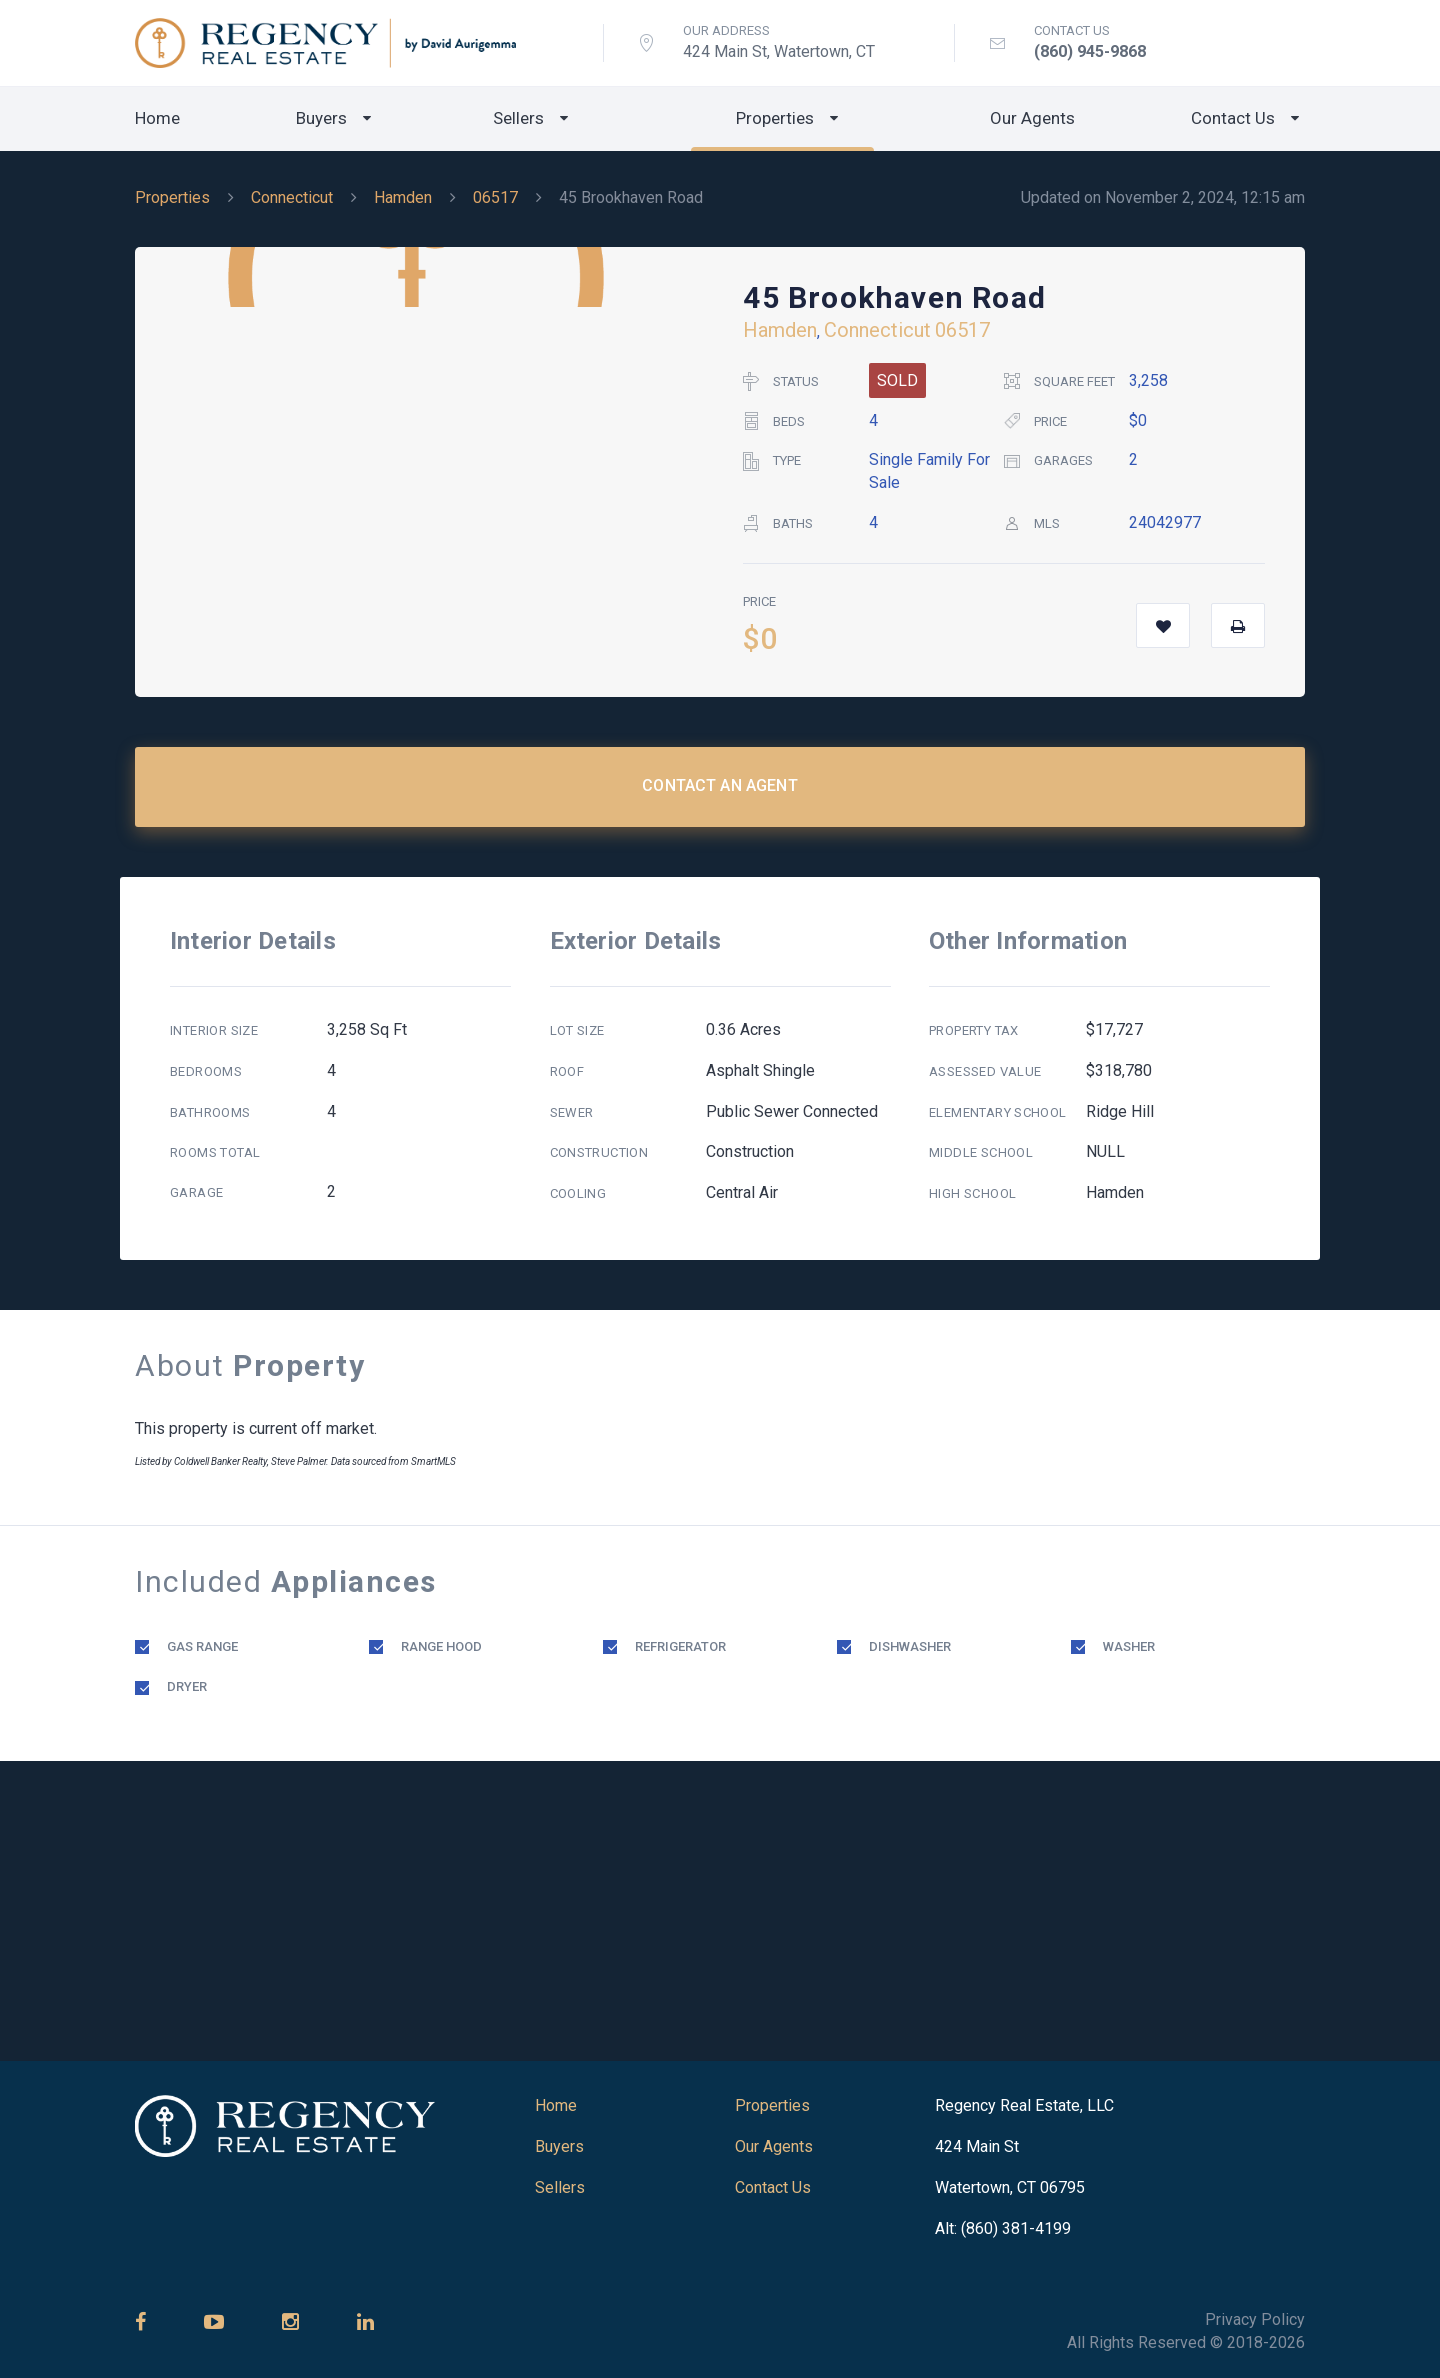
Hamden (403, 197)
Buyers (321, 118)
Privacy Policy (1255, 2319)
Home (157, 118)
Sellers (518, 118)
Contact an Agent (720, 785)
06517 (495, 197)
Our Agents (1032, 118)
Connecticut (292, 197)
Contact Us (1233, 118)
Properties (775, 118)
